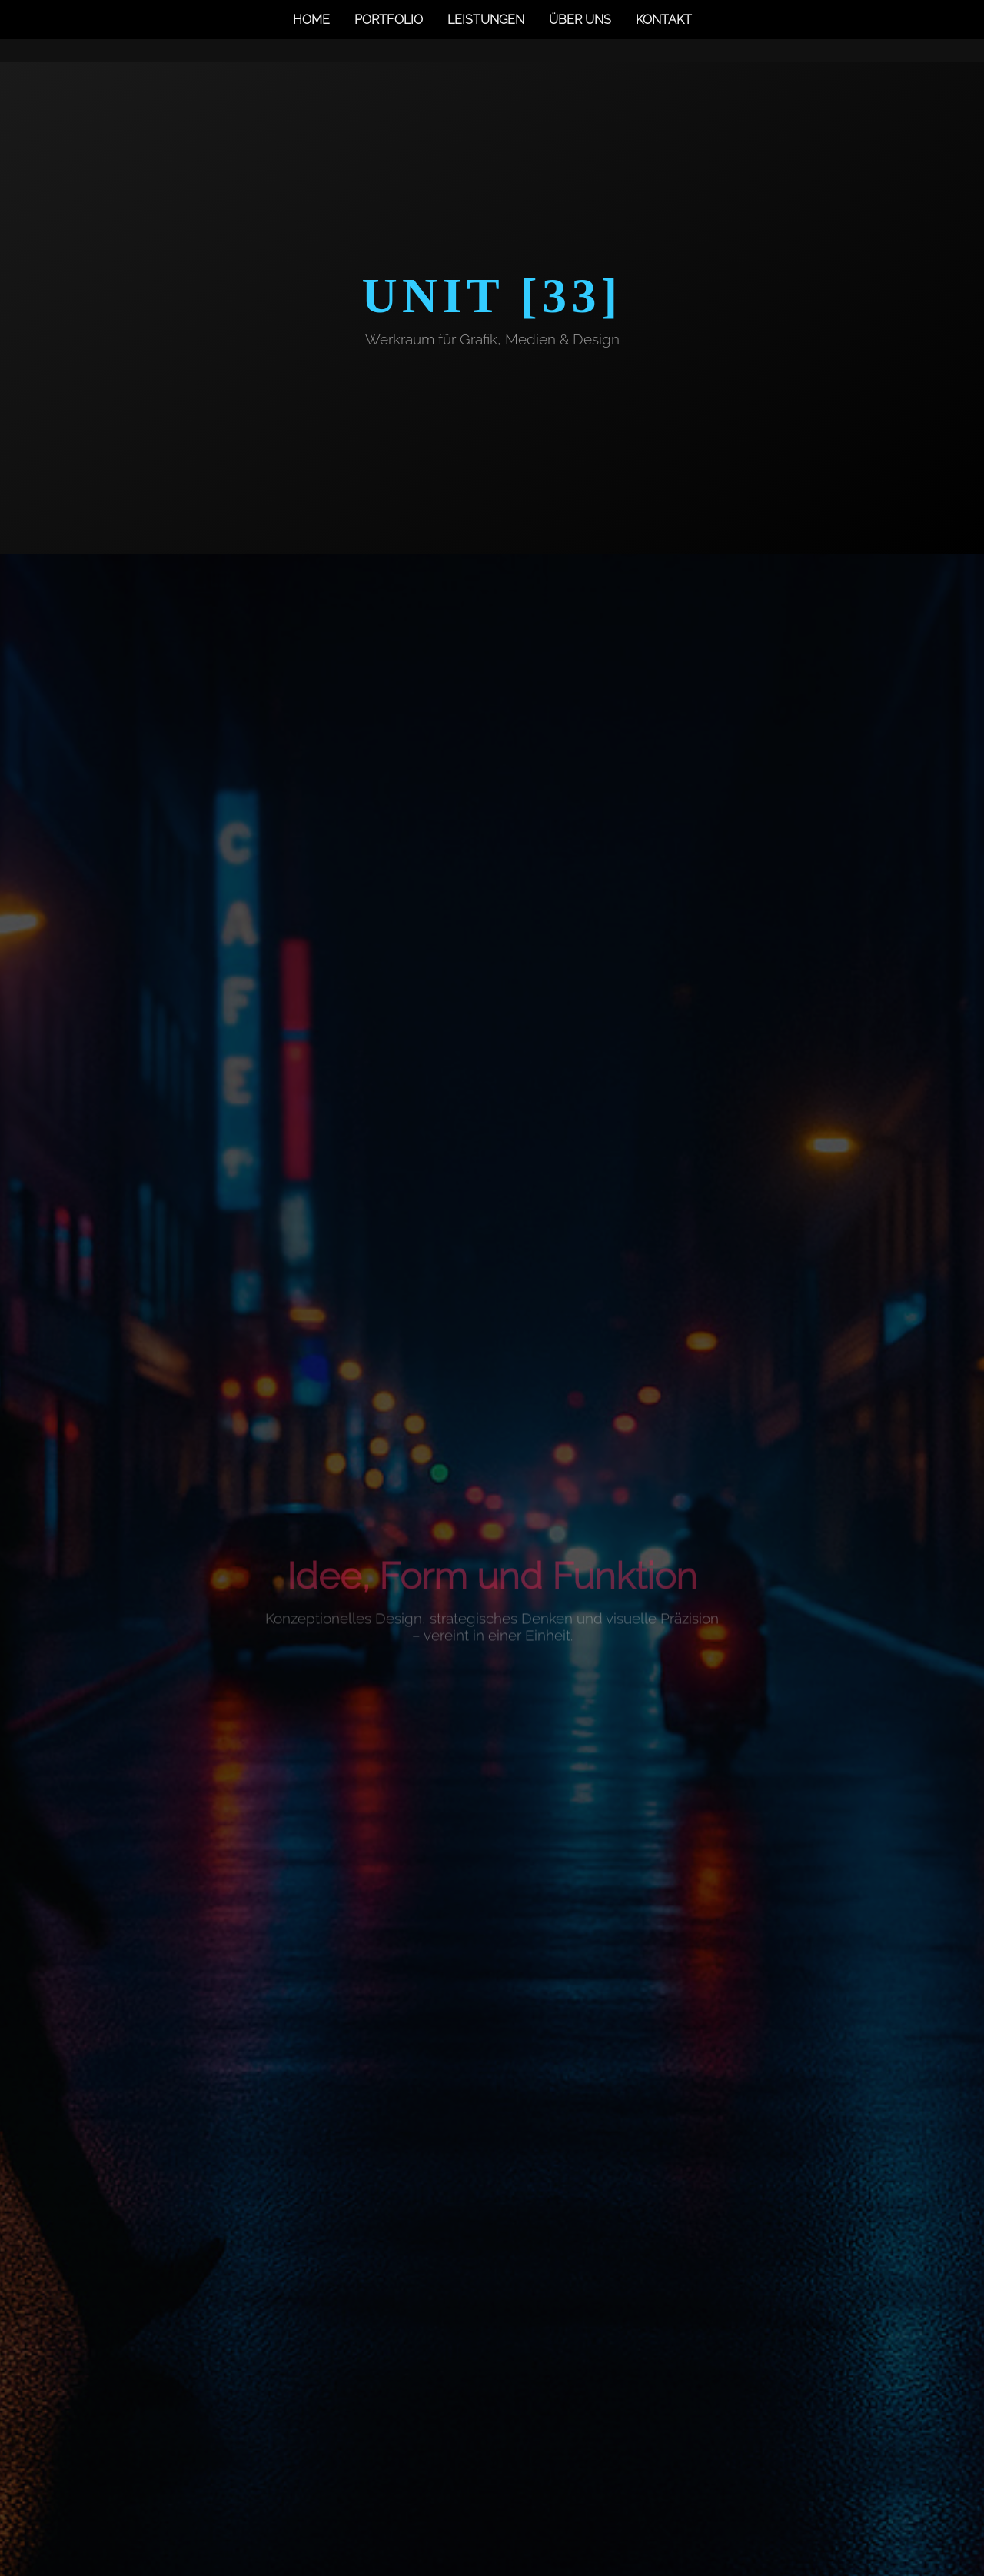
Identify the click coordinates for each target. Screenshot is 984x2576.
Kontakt (664, 19)
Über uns (580, 19)
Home (311, 19)
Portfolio (388, 19)
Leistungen (485, 19)
